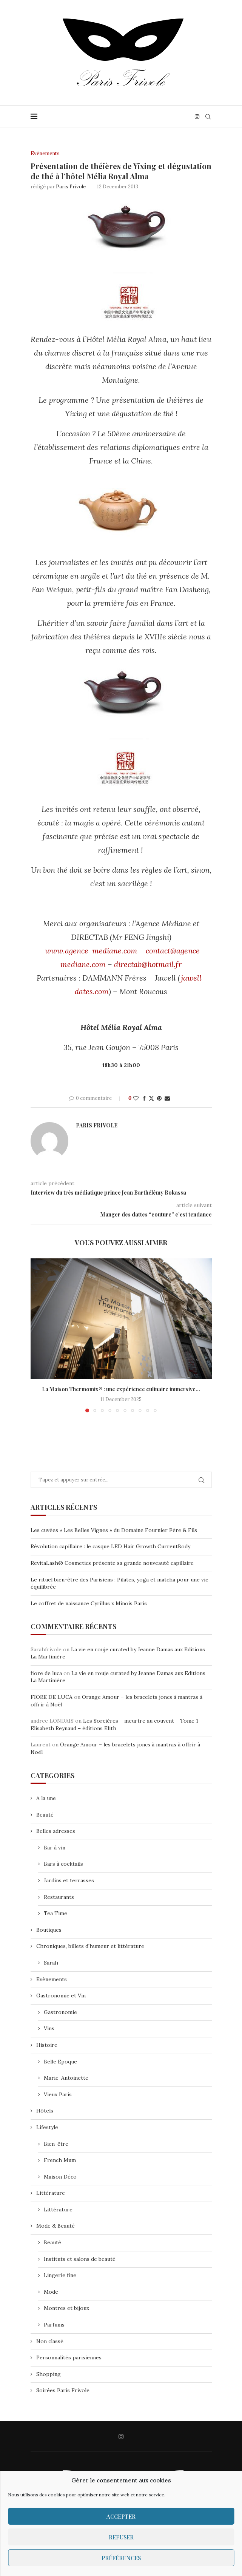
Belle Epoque (60, 2061)
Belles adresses (55, 1831)
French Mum (60, 2160)
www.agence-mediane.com (91, 950)
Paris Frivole (71, 186)
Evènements (51, 1979)
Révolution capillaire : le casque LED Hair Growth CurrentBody (110, 1546)
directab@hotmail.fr (148, 964)
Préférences (121, 2558)
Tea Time (55, 1913)
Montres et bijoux (66, 2308)
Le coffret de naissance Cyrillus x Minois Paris (89, 1603)
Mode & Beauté (55, 2226)
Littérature (50, 2193)
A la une (46, 1798)
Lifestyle (47, 2127)
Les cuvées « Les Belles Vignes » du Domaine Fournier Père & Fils (114, 1530)
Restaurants (59, 1897)
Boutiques (49, 1929)
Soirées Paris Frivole (62, 2390)
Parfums (54, 2324)
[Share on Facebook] (144, 1098)
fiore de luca (46, 1673)
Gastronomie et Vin (61, 1995)
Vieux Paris (58, 2094)
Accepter (121, 2516)
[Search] (208, 117)
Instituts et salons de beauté (80, 2259)
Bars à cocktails (63, 1864)
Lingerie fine (60, 2275)
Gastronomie (60, 2012)
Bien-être (56, 2143)
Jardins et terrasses (69, 1880)
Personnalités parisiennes (69, 2357)
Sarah (51, 1962)
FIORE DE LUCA (51, 1697)
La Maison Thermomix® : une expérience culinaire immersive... (121, 1389)
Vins (49, 2028)
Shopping (48, 2374)
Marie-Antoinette (66, 2077)
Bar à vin (54, 1847)
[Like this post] (136, 1098)
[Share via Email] (167, 1098)
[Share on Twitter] (151, 1098)
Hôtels (44, 2110)
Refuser (121, 2537)
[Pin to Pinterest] (159, 1098)
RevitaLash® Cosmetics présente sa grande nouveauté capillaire (112, 1563)
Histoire (46, 2045)
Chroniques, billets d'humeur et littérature (90, 1946)
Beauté (45, 1814)
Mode (51, 2291)
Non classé (49, 2341)
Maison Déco (60, 2176)
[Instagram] (197, 117)
